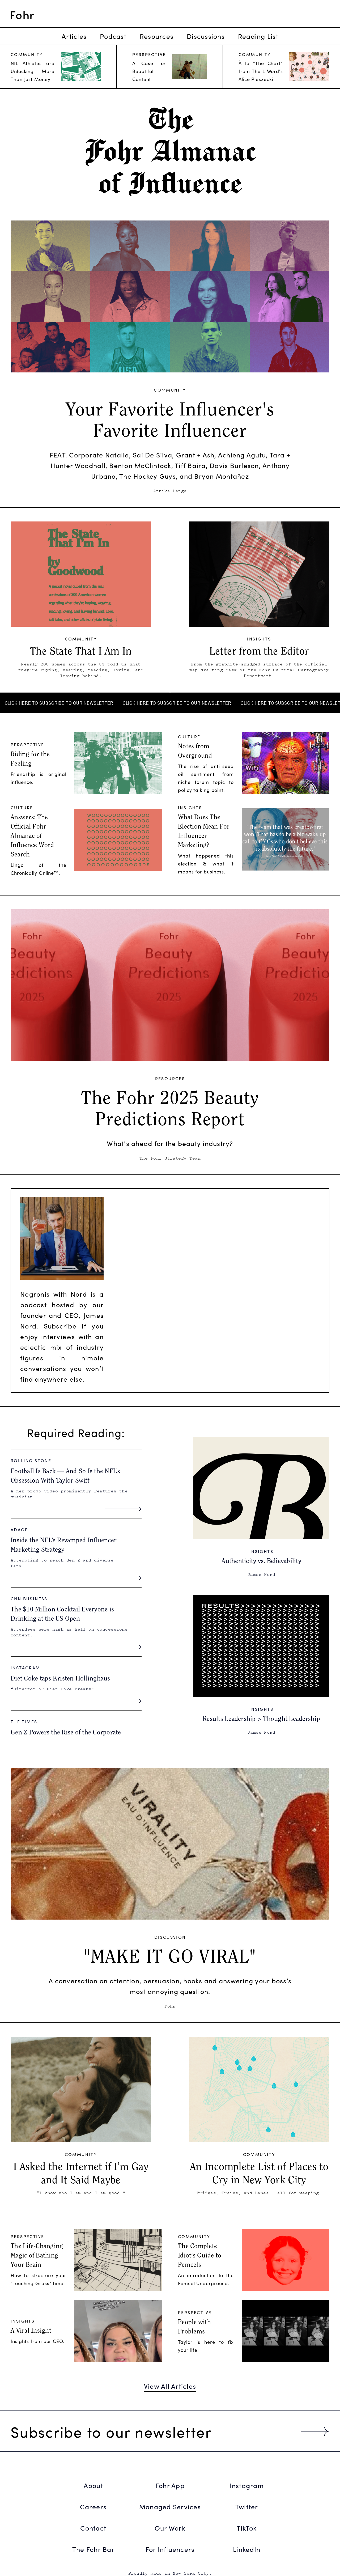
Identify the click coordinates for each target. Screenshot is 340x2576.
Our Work (170, 2527)
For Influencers (170, 2549)
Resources (156, 36)
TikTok (247, 2527)
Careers (93, 2506)
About (93, 2485)
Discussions (206, 36)
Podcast (113, 36)
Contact (93, 2527)
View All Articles (170, 2386)
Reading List (258, 36)
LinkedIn (246, 2549)
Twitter (246, 2506)
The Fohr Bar (93, 2549)
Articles (74, 36)
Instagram (247, 2485)
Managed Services (170, 2506)
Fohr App (170, 2485)
